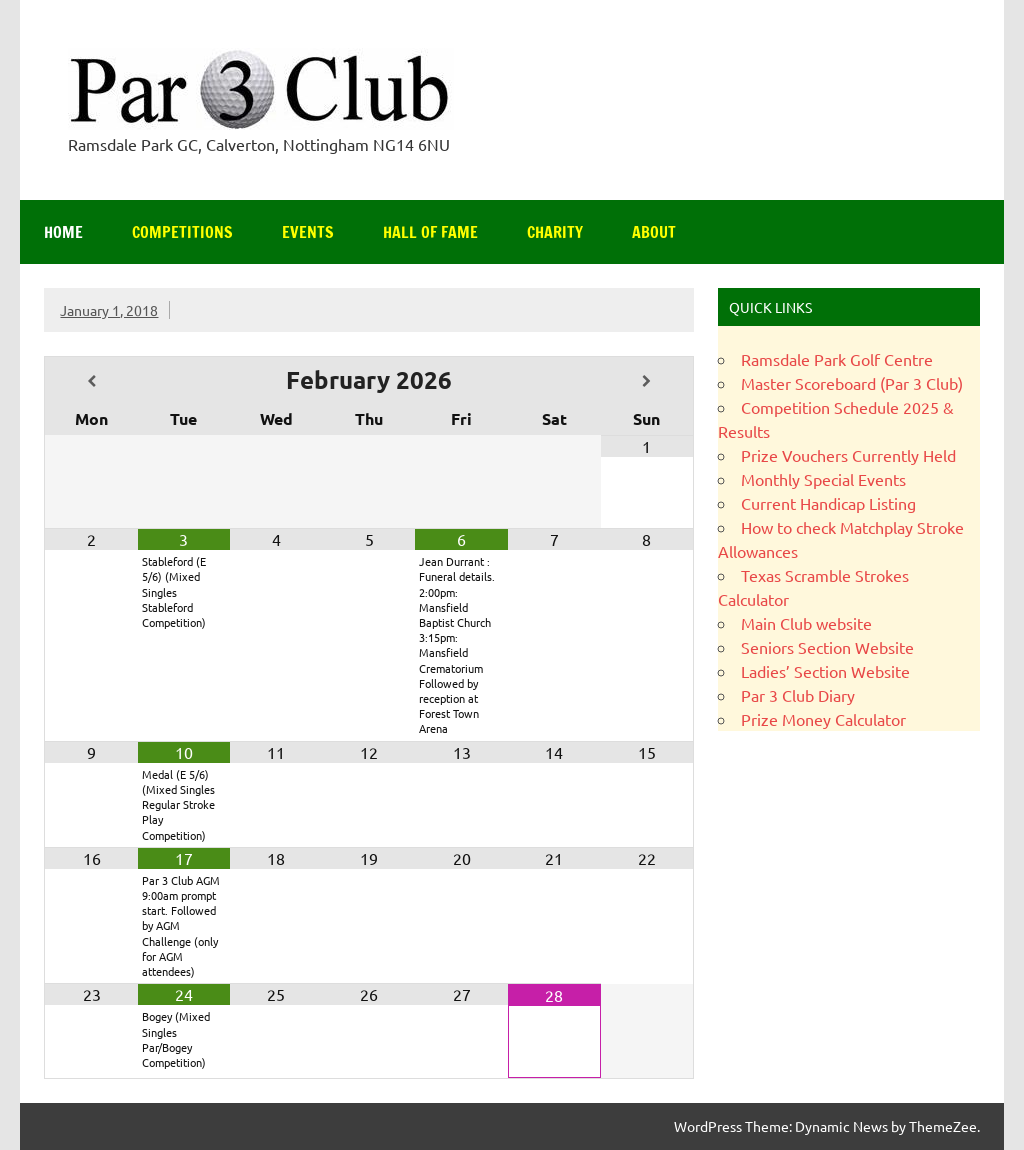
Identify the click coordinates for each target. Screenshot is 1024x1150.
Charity (555, 232)
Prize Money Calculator (823, 719)
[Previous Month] (91, 381)
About (654, 232)
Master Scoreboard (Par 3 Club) (852, 383)
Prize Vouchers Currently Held (848, 455)
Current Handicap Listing (828, 503)
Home (63, 232)
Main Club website (806, 623)
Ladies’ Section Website (825, 671)
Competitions (182, 232)
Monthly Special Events (823, 479)
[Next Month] (647, 381)
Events (308, 232)
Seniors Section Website (827, 647)
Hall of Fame (430, 232)
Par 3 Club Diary (798, 695)
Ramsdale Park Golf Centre (837, 359)
